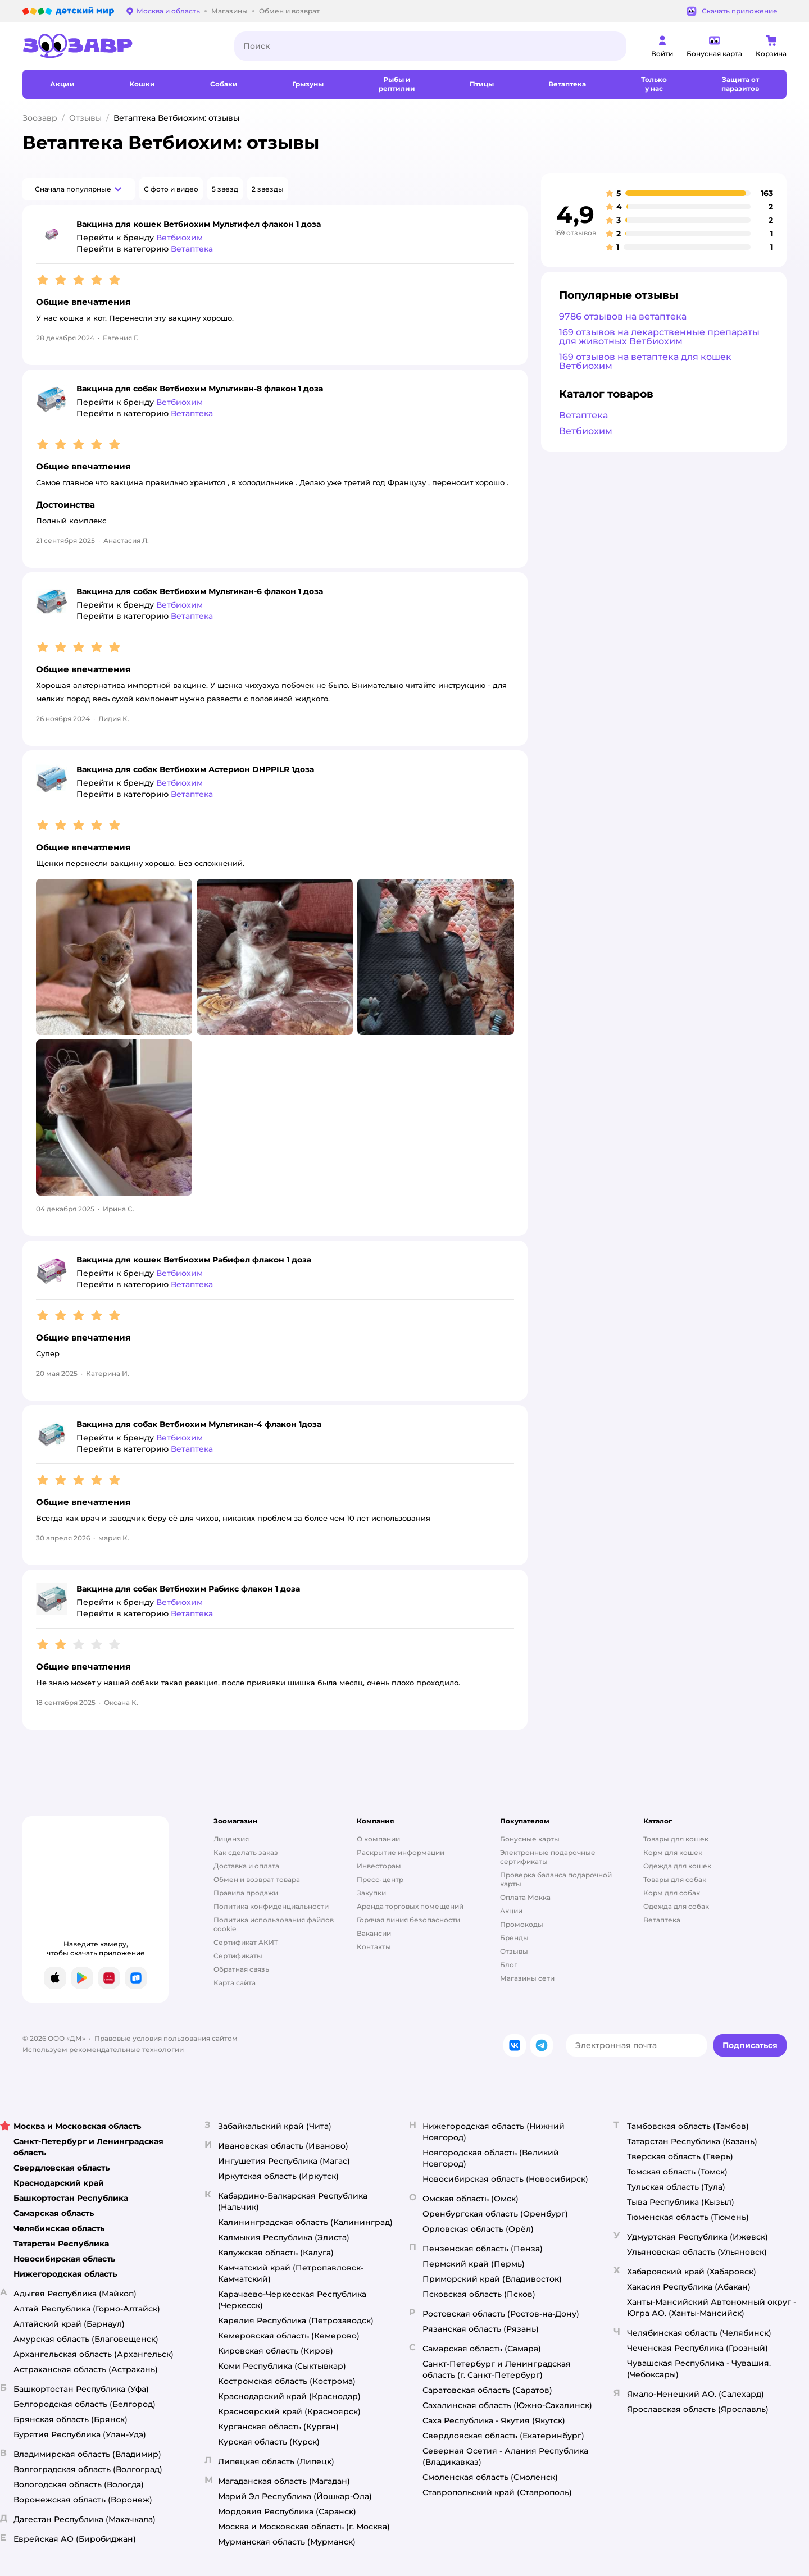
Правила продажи (245, 1893)
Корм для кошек (672, 1852)
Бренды (514, 1938)
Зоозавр (39, 118)
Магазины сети (527, 1978)
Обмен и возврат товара (256, 1879)
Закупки (371, 1893)
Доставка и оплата (246, 1866)
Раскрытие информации (400, 1852)
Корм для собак (671, 1893)
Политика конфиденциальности (271, 1906)
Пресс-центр (380, 1879)
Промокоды (521, 1924)
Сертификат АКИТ (245, 1942)
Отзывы (85, 118)
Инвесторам (379, 1866)
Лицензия (231, 1839)
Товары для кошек (675, 1839)
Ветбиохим (585, 431)
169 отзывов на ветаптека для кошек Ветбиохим (645, 361)
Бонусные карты (530, 1839)
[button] (78, 189)
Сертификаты (237, 1956)
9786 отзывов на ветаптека (623, 316)
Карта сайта (234, 1982)
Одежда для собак (676, 1906)
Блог (508, 1965)
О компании (378, 1839)
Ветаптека (583, 415)
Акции (511, 1911)
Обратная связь (241, 1969)
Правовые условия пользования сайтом (166, 2038)
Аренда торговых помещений (410, 1906)
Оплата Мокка (525, 1897)
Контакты (374, 1947)
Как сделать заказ (245, 1852)
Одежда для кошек (677, 1866)
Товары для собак (674, 1879)
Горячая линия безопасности (408, 1920)
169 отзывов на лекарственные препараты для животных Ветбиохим (659, 336)
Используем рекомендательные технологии (103, 2049)
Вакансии (374, 1933)
